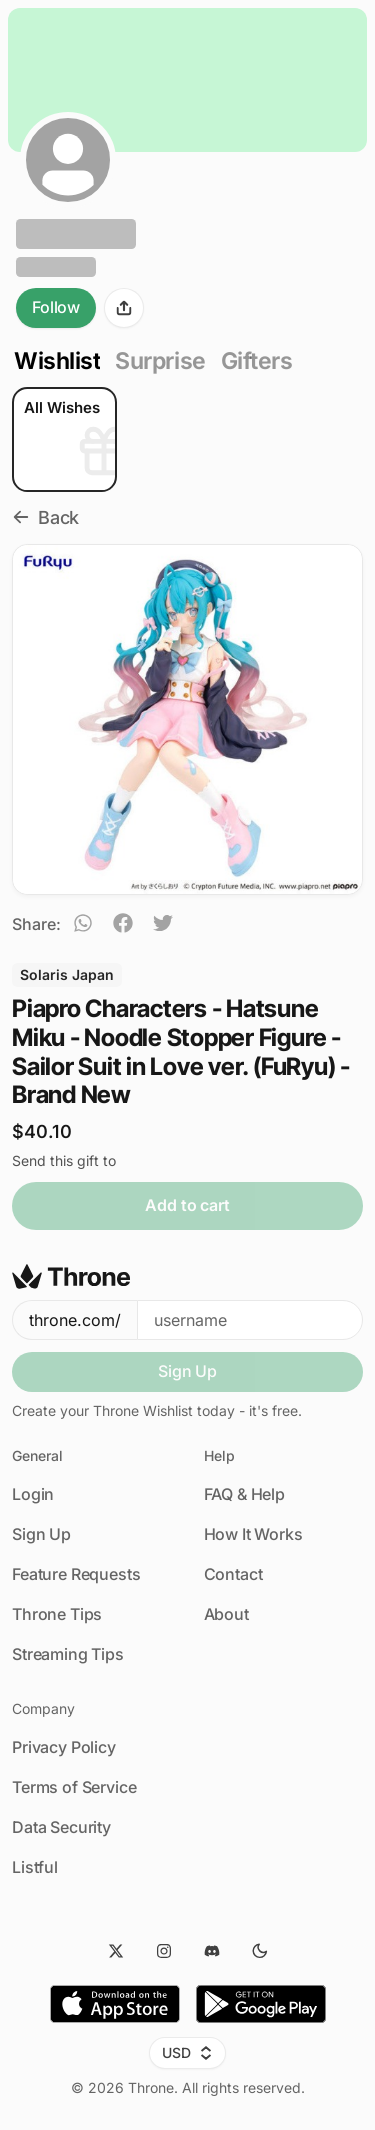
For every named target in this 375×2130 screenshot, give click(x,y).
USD (187, 2052)
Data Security (61, 1827)
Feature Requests (76, 1574)
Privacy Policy (64, 1747)
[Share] (124, 308)
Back (45, 517)
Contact (233, 1574)
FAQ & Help (244, 1494)
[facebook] (123, 926)
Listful (35, 1867)
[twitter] (163, 926)
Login (33, 1494)
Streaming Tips (68, 1654)
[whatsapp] (83, 926)
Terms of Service (74, 1787)
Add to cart (187, 1205)
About (226, 1614)
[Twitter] (116, 1951)
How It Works (253, 1534)
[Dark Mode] (260, 1951)
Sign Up (187, 1371)
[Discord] (212, 1951)
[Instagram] (164, 1951)
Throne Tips (57, 1614)
